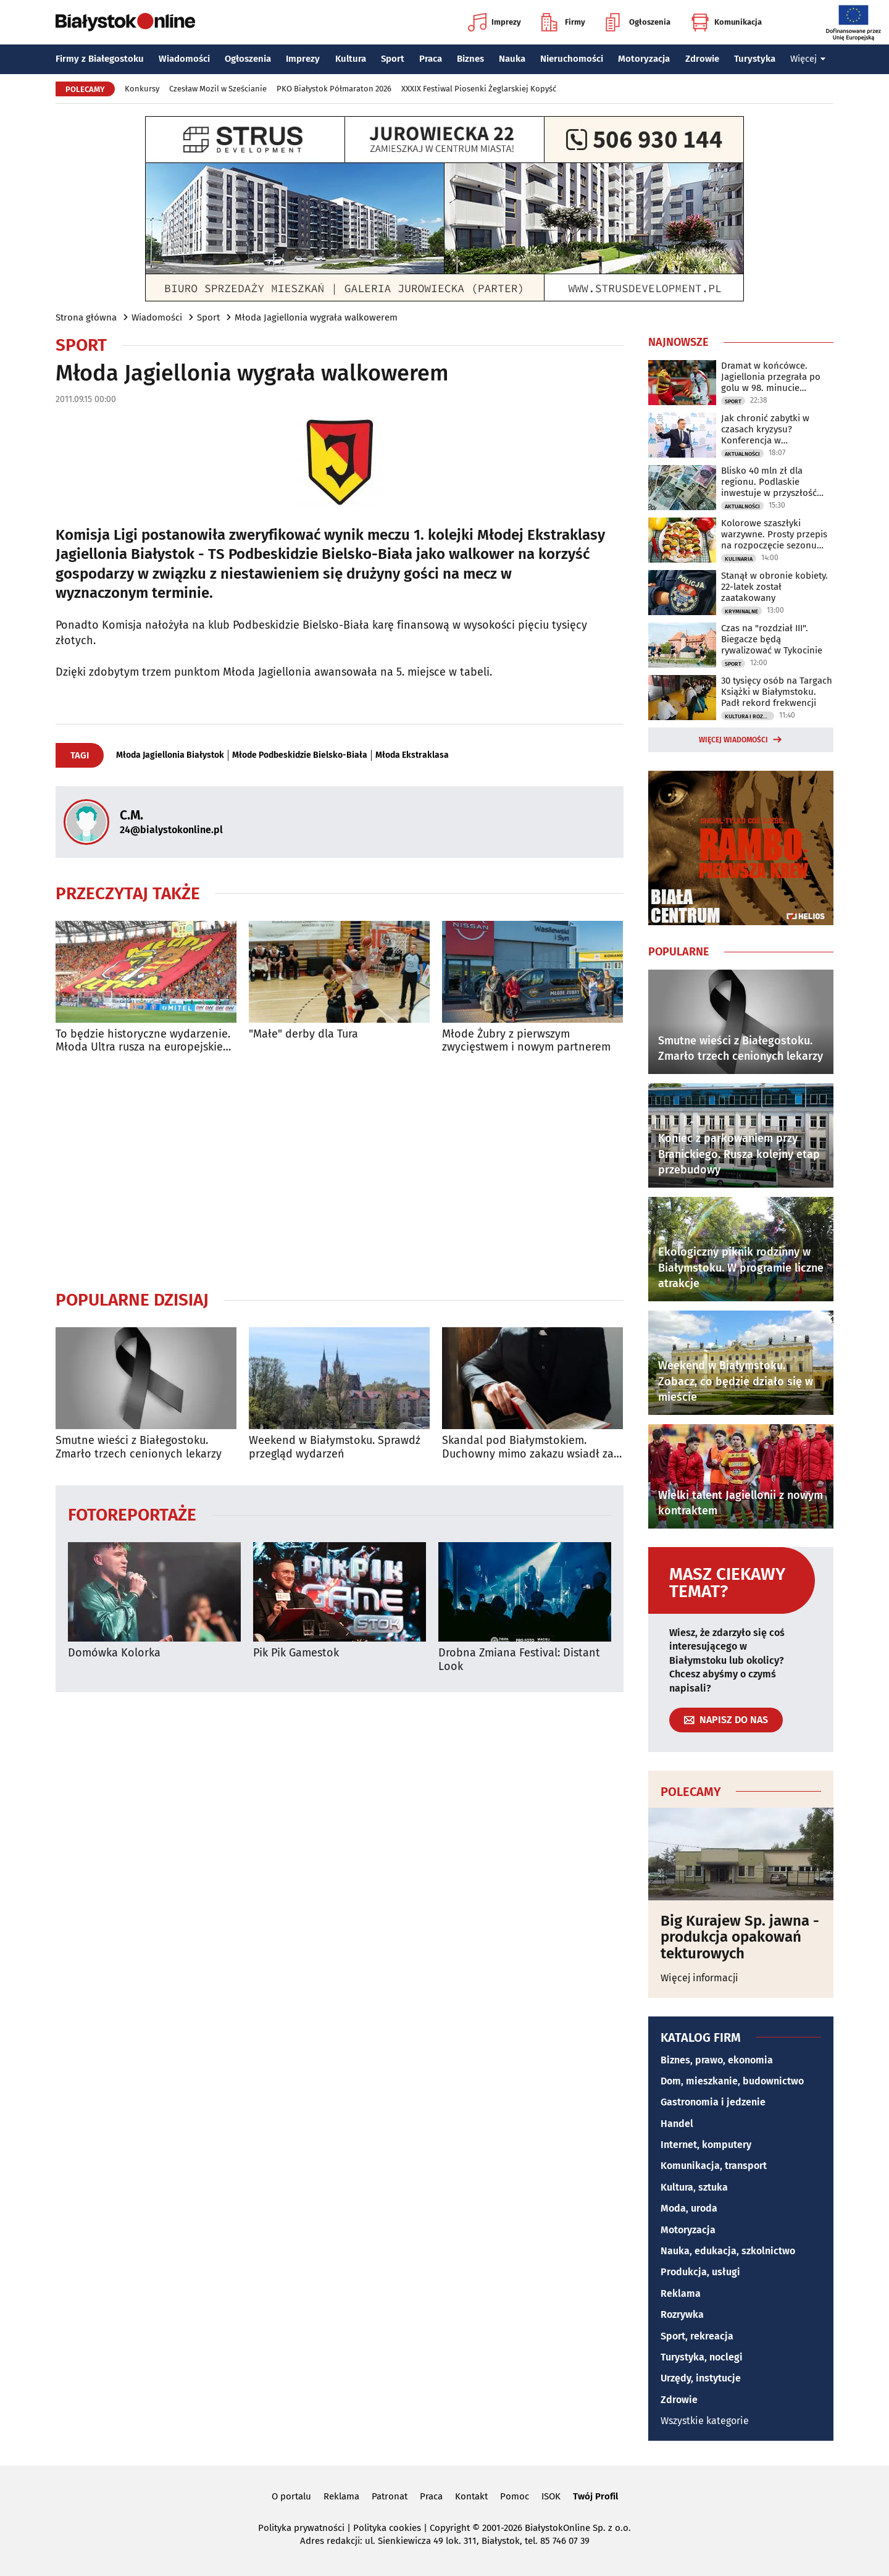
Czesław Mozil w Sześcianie (218, 89)
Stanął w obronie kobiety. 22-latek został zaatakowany (774, 586)
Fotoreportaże (132, 1514)
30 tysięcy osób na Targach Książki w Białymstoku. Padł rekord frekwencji (776, 691)
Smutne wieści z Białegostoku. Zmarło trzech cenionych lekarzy (139, 1447)
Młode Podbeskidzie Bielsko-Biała (299, 755)
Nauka (512, 58)
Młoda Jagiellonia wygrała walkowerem (316, 317)
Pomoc (514, 2496)
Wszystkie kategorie (705, 2421)
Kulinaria (739, 559)
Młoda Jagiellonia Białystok (170, 755)
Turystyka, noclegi (702, 2357)
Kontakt (471, 2496)
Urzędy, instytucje (701, 2378)
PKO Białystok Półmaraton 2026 (334, 89)
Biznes (470, 58)
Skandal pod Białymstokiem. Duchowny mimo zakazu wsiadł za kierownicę (528, 1447)
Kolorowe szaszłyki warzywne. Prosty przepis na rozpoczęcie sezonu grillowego (774, 534)
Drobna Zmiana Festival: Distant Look (519, 1660)
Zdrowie (702, 58)
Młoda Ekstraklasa (412, 755)
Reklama (681, 2293)
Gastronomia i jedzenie (713, 2102)
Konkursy (142, 89)
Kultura (350, 58)
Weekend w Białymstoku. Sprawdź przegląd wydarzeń (334, 1447)
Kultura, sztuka (694, 2187)
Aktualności (742, 454)
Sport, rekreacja (697, 2336)
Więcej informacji (699, 1978)
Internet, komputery (706, 2144)
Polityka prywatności (301, 2527)
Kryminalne (741, 611)
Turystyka (754, 58)
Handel (677, 2123)
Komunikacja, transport (714, 2165)
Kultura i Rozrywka (749, 716)
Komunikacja (726, 22)
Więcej (808, 58)
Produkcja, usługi (700, 2272)
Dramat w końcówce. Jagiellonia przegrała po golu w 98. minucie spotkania (770, 376)
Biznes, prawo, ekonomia (717, 2060)
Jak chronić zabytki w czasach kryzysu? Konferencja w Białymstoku (765, 429)
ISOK (551, 2496)
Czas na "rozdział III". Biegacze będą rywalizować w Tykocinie (771, 639)
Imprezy (494, 22)
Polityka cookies (387, 2527)
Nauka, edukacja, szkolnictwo (728, 2251)
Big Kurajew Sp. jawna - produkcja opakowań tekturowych (740, 1937)
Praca (430, 58)
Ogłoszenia (638, 22)
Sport (392, 58)
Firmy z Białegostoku (100, 58)
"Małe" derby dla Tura (303, 1034)
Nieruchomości (571, 58)
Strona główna (86, 317)
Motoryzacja (644, 58)
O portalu (291, 2496)
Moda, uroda (689, 2208)
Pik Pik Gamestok (296, 1653)
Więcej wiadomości (733, 740)
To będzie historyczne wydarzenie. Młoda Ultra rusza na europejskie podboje (143, 1041)
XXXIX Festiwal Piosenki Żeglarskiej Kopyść (478, 89)
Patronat (389, 2496)
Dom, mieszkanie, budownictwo (732, 2081)
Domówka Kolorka (114, 1653)
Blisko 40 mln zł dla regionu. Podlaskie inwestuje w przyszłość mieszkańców (769, 481)
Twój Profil (595, 2496)
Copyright (450, 2527)
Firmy (563, 22)
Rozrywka (682, 2314)
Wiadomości (184, 58)
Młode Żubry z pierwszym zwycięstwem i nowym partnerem (526, 1041)
